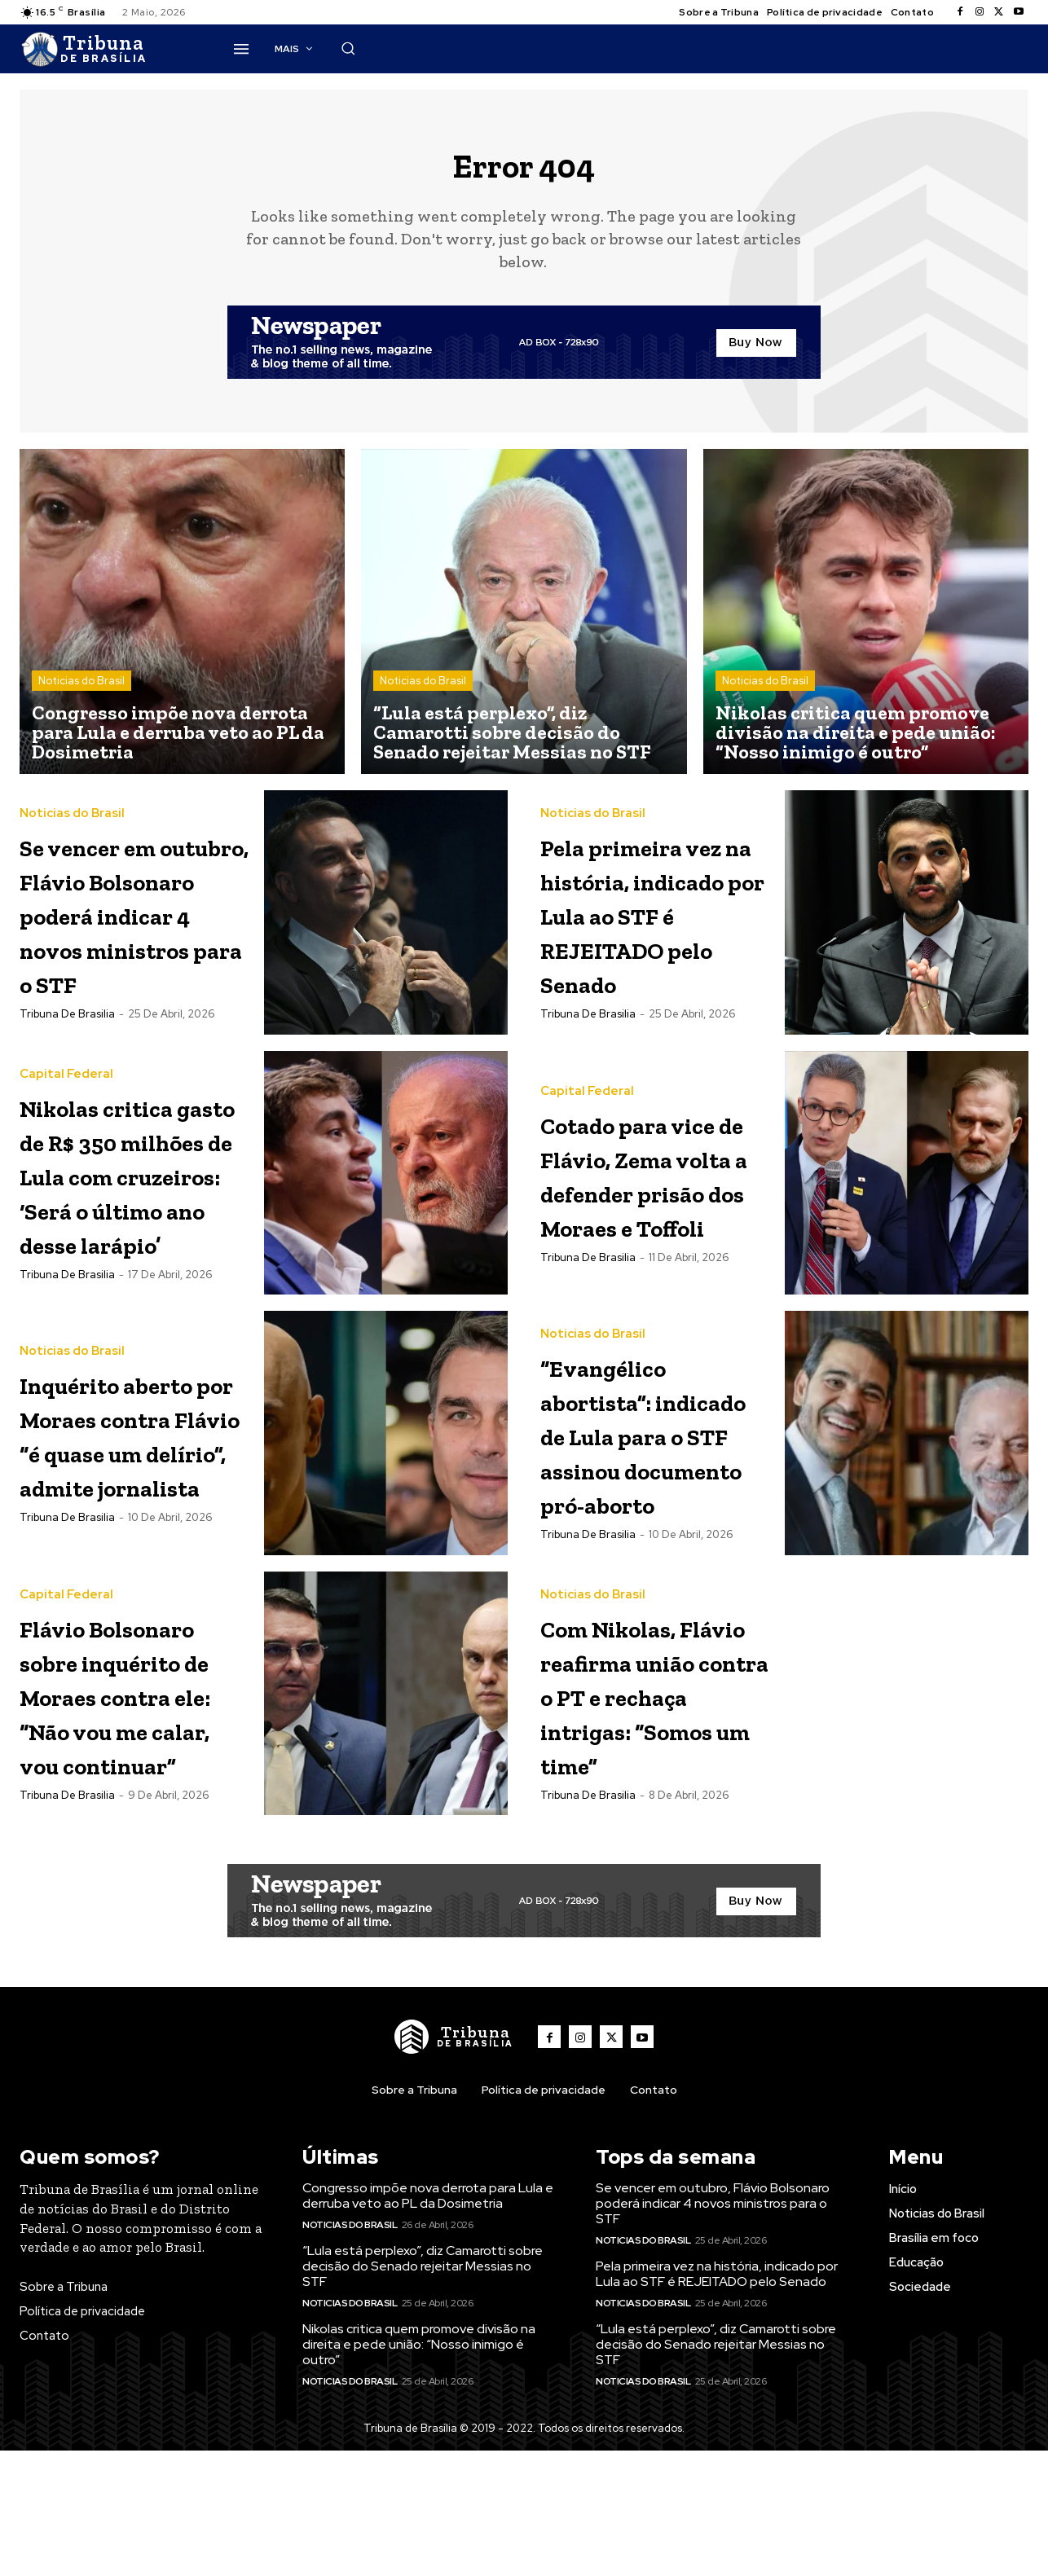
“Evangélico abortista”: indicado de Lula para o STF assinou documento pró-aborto (631, 1533)
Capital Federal (66, 1105)
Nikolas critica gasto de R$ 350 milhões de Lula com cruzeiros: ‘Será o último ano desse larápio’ (135, 1238)
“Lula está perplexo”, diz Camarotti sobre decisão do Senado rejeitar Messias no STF (422, 2452)
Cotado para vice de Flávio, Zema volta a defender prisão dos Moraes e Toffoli (645, 1238)
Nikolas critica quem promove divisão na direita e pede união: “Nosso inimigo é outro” (418, 2530)
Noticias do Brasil (81, 694)
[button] (798, 48)
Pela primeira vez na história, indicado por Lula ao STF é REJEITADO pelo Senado (654, 926)
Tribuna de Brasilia (67, 1079)
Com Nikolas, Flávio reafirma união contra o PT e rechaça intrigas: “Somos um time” (655, 1828)
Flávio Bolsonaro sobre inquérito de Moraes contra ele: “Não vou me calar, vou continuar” (135, 1845)
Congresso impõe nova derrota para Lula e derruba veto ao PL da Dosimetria (427, 2382)
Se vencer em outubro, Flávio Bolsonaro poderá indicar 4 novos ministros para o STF (134, 943)
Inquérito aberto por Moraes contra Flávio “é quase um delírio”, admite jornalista (131, 1533)
